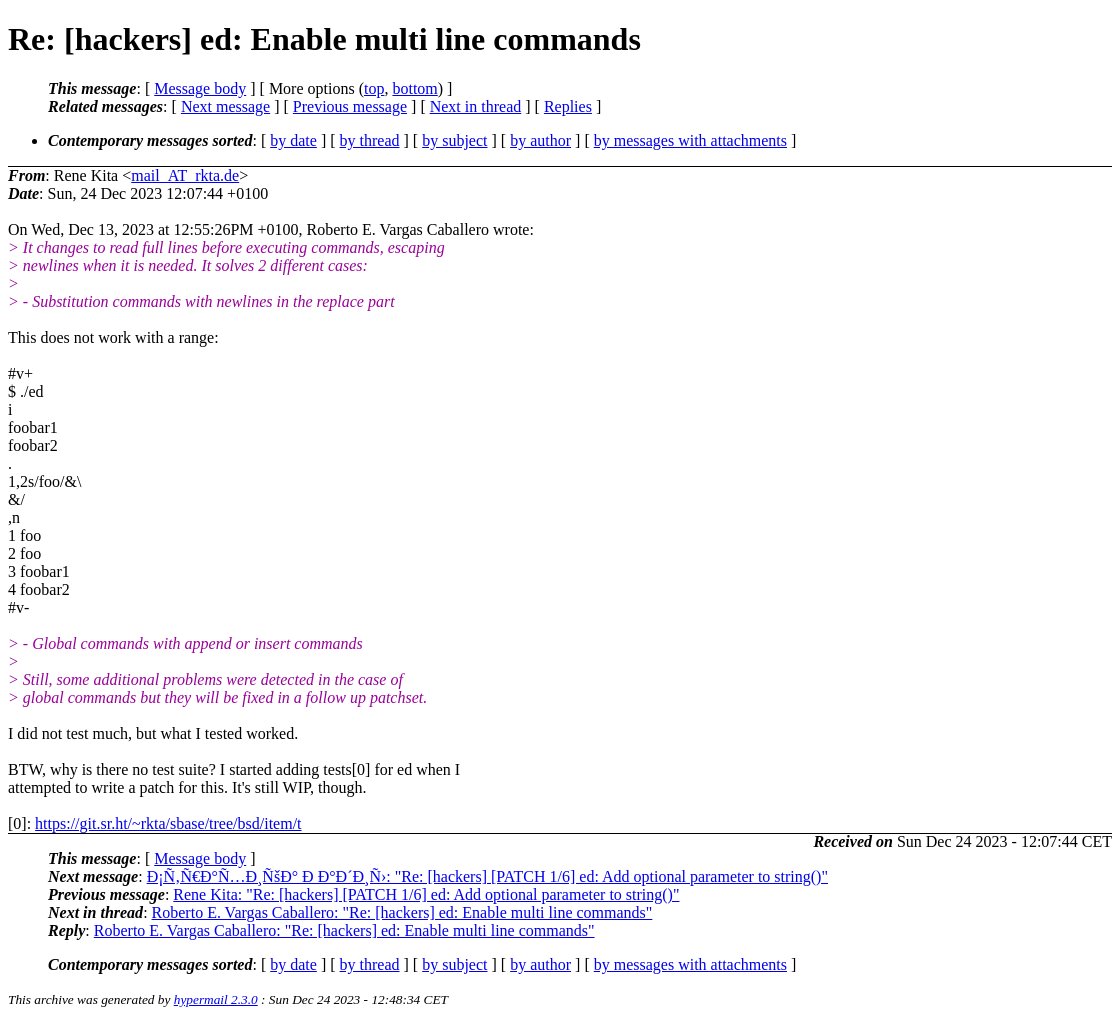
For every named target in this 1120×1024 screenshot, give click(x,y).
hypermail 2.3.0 (216, 999)
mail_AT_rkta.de (185, 175)
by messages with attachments (690, 140)
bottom (414, 88)
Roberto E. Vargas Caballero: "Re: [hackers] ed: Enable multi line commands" (402, 912)
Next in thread (476, 106)
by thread (370, 140)
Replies (568, 106)
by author (540, 140)
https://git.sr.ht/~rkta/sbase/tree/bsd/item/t (168, 823)
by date (293, 140)
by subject (454, 140)
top (374, 88)
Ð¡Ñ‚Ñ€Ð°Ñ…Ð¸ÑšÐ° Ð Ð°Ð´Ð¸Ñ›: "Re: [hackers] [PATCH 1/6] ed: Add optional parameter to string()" (487, 876)
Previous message (350, 106)
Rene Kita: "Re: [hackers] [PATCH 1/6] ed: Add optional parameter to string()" (426, 894)
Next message (225, 106)
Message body (200, 88)
